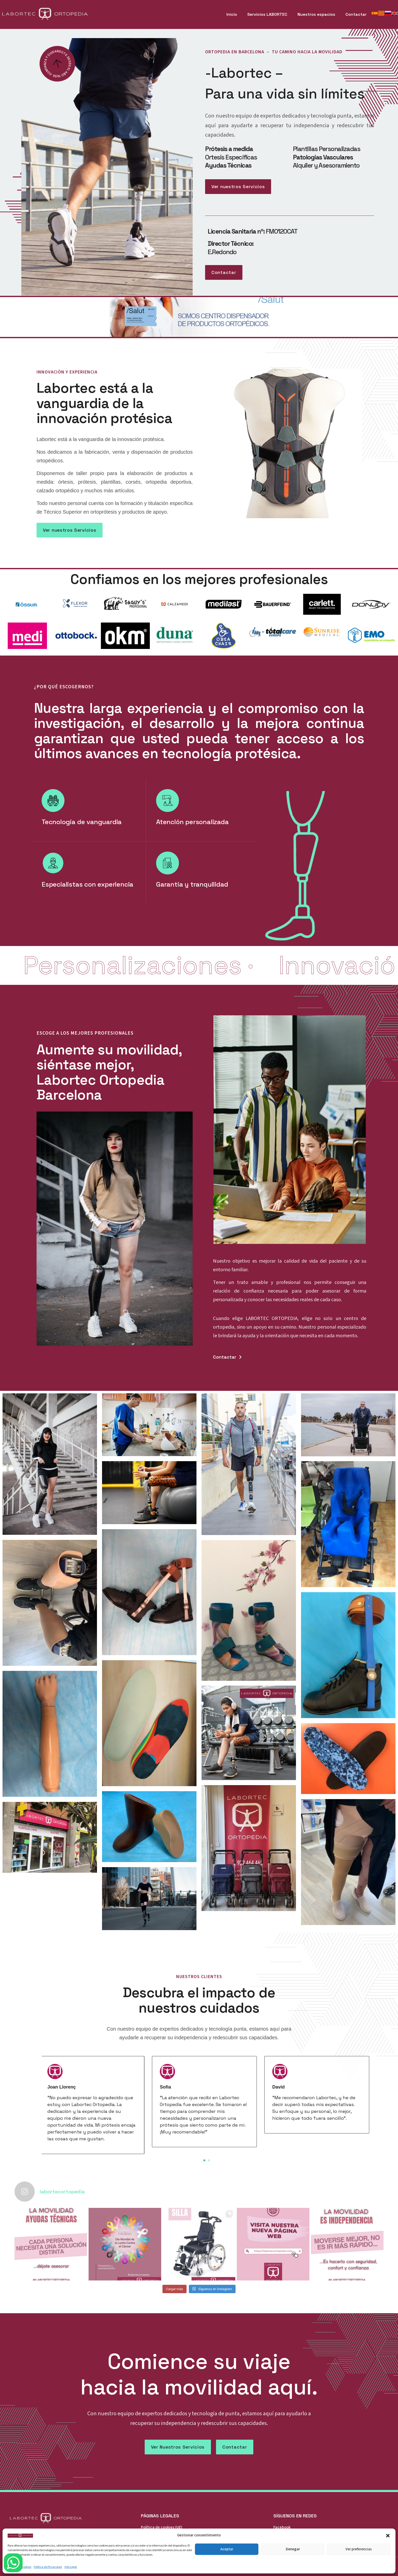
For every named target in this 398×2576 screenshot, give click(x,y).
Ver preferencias (358, 2549)
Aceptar (226, 2549)
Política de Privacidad (48, 2567)
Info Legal (70, 2567)
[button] (387, 2535)
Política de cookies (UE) (161, 2527)
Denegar (293, 2549)
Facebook (282, 2527)
